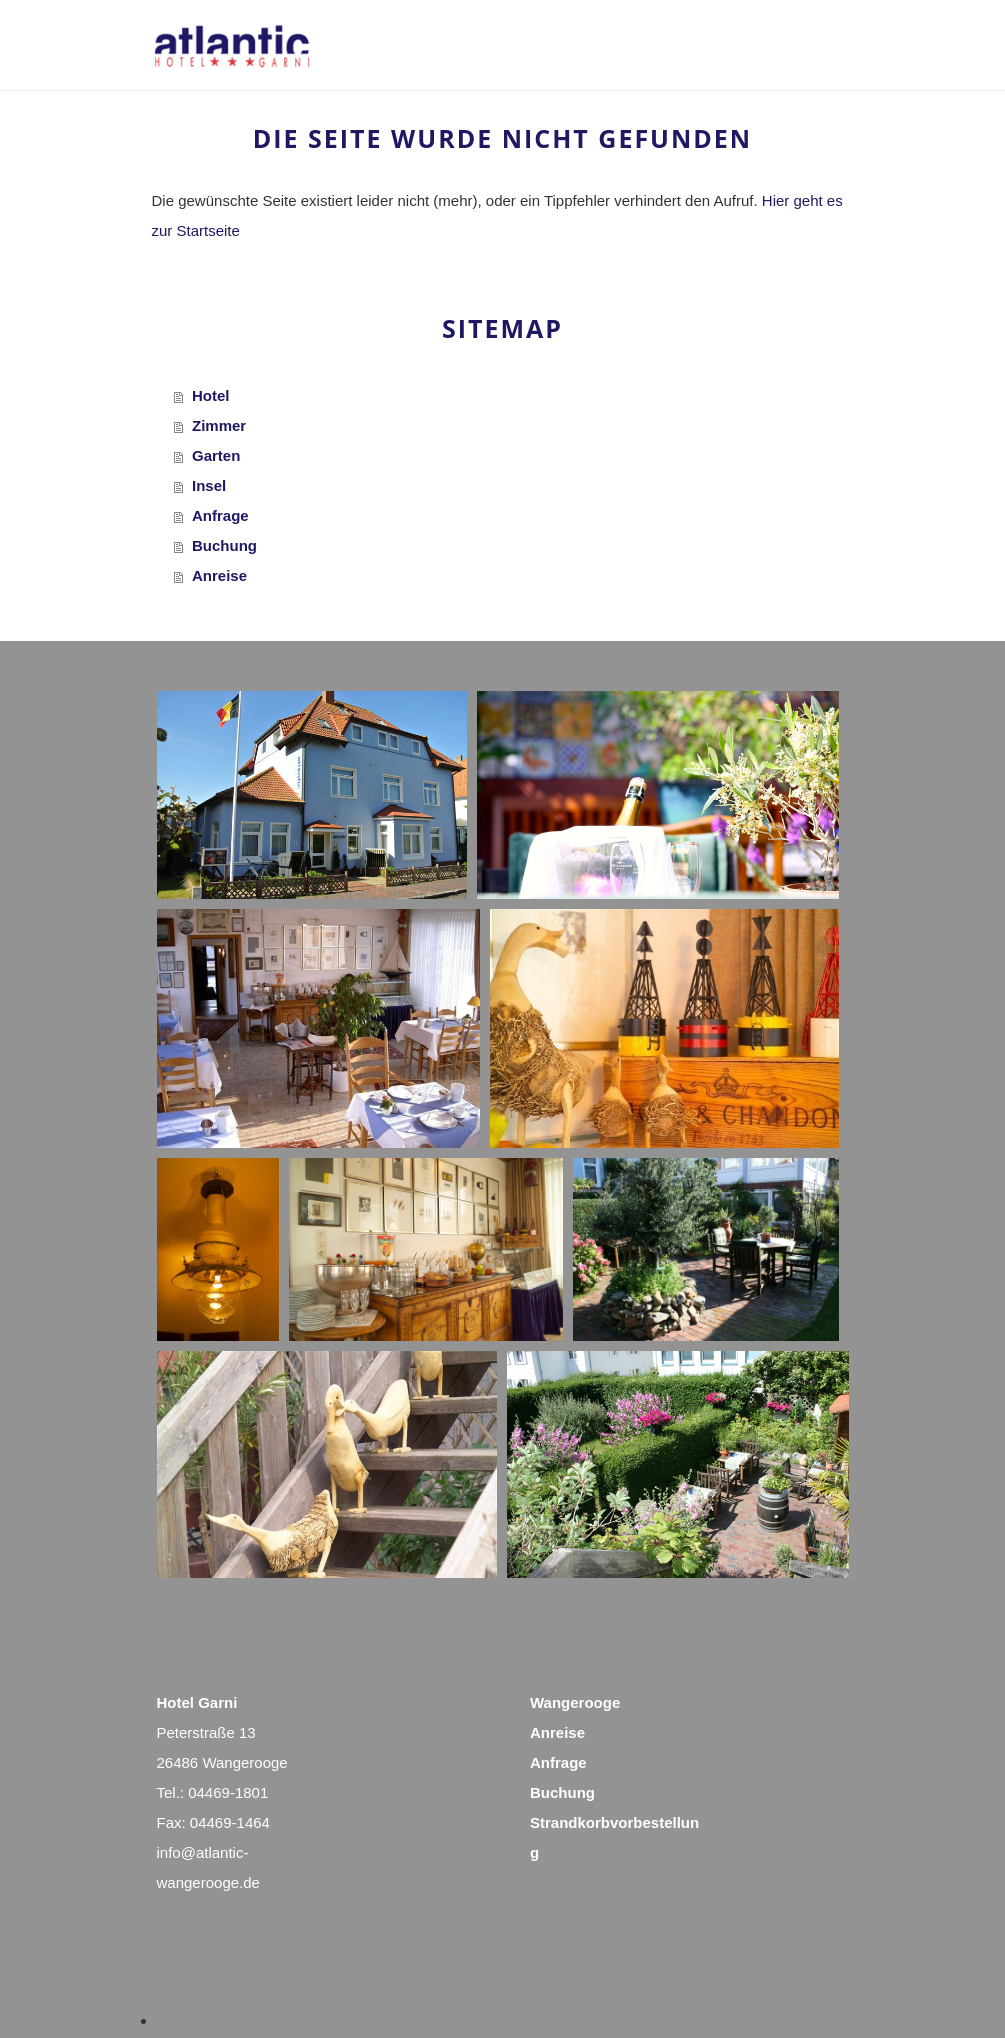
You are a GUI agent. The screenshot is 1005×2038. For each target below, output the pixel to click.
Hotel (211, 395)
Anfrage (220, 515)
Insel (209, 485)
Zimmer (219, 425)
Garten (216, 455)
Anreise (219, 575)
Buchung (224, 545)
